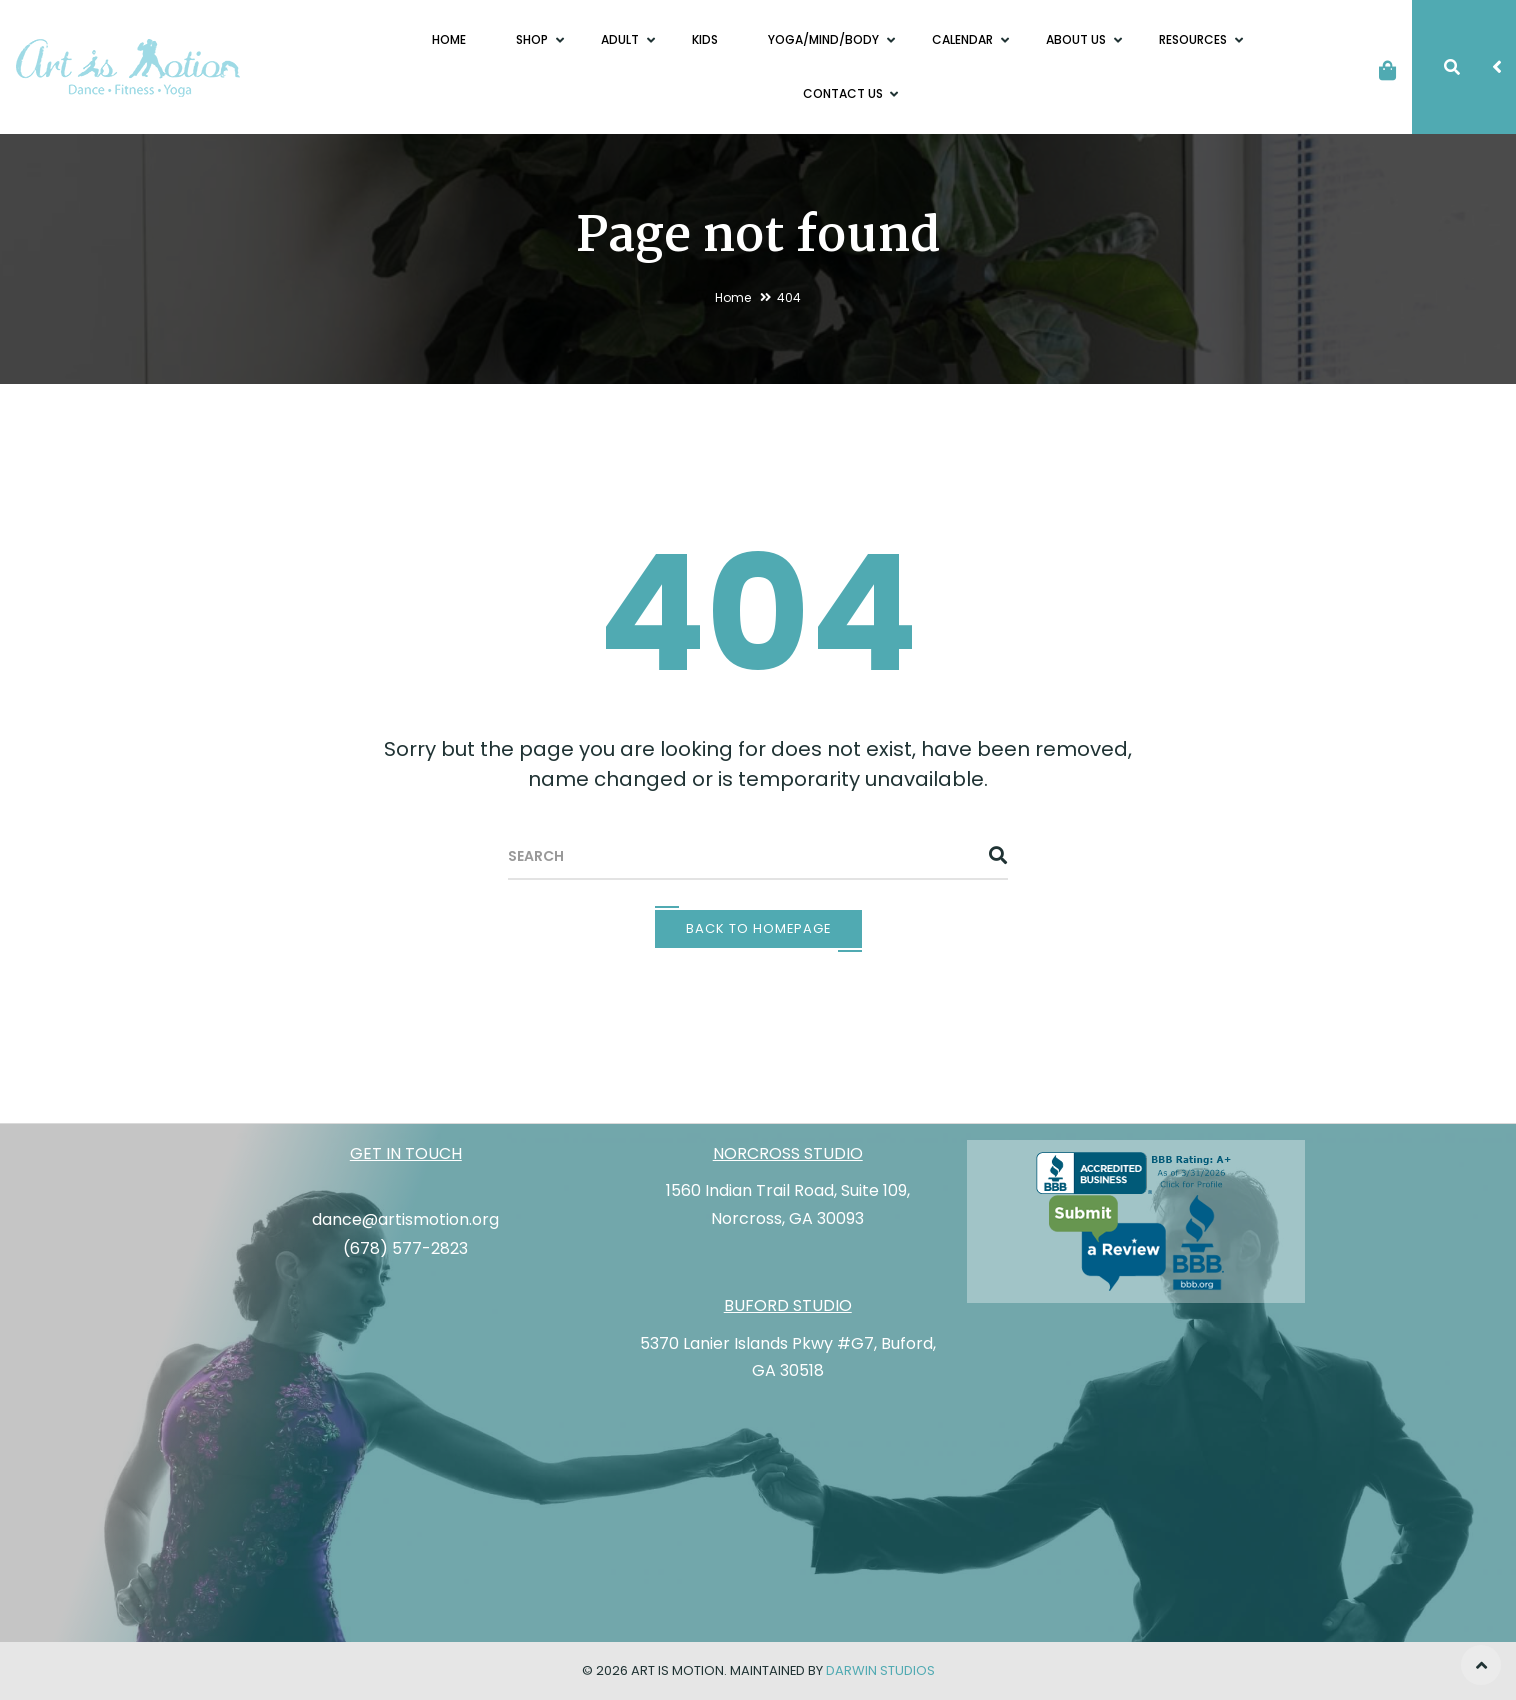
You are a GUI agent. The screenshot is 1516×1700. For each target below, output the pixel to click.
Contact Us (844, 93)
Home (449, 39)
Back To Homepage (758, 928)
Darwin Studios (880, 1670)
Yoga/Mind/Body (825, 39)
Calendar (964, 39)
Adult (621, 39)
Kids (705, 39)
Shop (533, 39)
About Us (1077, 39)
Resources (1194, 39)
